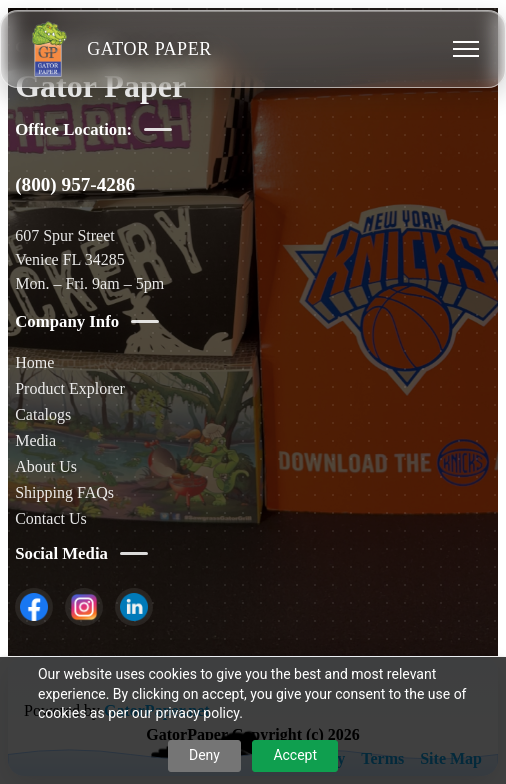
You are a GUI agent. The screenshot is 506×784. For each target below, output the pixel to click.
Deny (204, 755)
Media (35, 440)
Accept (295, 755)
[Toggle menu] (466, 49)
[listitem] (34, 607)
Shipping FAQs (64, 492)
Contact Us (51, 518)
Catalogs (43, 414)
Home (34, 362)
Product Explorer (70, 388)
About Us (46, 466)
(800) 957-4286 (75, 184)
